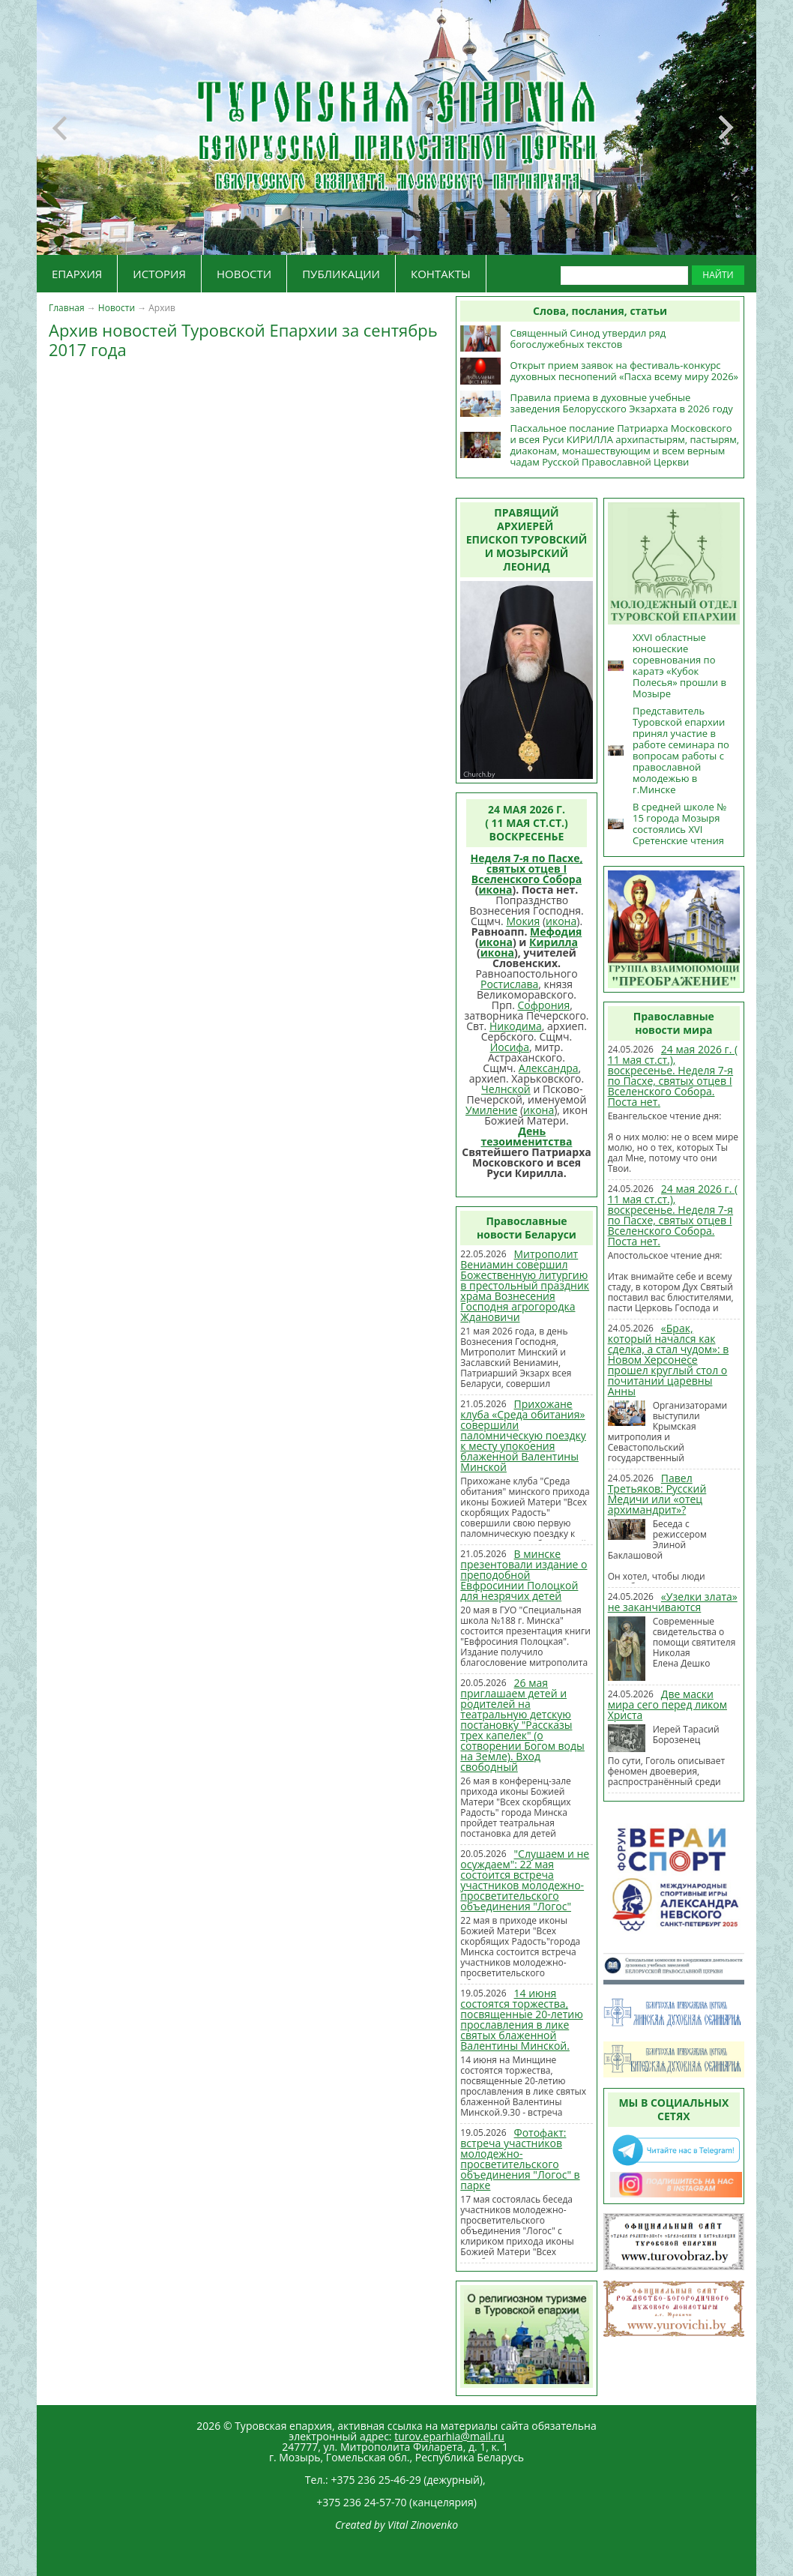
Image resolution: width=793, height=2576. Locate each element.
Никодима (515, 1026)
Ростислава (509, 984)
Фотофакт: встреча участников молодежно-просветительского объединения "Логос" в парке (519, 2158)
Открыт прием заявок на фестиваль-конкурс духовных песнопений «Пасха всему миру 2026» (624, 370)
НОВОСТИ (244, 273)
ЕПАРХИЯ (77, 273)
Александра (549, 1068)
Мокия (523, 921)
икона (495, 889)
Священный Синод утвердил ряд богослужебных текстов (588, 338)
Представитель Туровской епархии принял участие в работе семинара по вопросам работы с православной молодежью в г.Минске (681, 750)
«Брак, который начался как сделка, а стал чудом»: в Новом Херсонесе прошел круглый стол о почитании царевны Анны (668, 1359)
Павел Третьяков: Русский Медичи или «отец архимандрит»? (657, 1494)
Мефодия (556, 931)
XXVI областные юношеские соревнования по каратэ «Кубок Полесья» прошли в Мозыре (679, 665)
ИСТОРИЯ (159, 273)
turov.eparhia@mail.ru (449, 2436)
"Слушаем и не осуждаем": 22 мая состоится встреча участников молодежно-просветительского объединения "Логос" (524, 1880)
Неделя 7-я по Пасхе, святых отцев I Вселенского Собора (527, 868)
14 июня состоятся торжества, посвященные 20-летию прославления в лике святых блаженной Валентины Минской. (521, 2019)
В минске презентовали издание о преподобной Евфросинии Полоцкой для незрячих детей (523, 1575)
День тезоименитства (527, 1136)
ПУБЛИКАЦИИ (341, 273)
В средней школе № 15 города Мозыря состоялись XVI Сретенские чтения (679, 823)
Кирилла (553, 942)
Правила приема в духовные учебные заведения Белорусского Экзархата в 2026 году (621, 403)
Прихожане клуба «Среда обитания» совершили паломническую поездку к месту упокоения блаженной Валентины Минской (523, 1435)
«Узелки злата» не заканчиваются (673, 1601)
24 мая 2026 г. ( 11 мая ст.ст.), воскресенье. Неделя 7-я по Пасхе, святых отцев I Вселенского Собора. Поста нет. (673, 1075)
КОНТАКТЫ (441, 273)
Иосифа (509, 1047)
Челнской (506, 1089)
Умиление (491, 1110)
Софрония (543, 1005)
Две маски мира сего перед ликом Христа (667, 1704)
